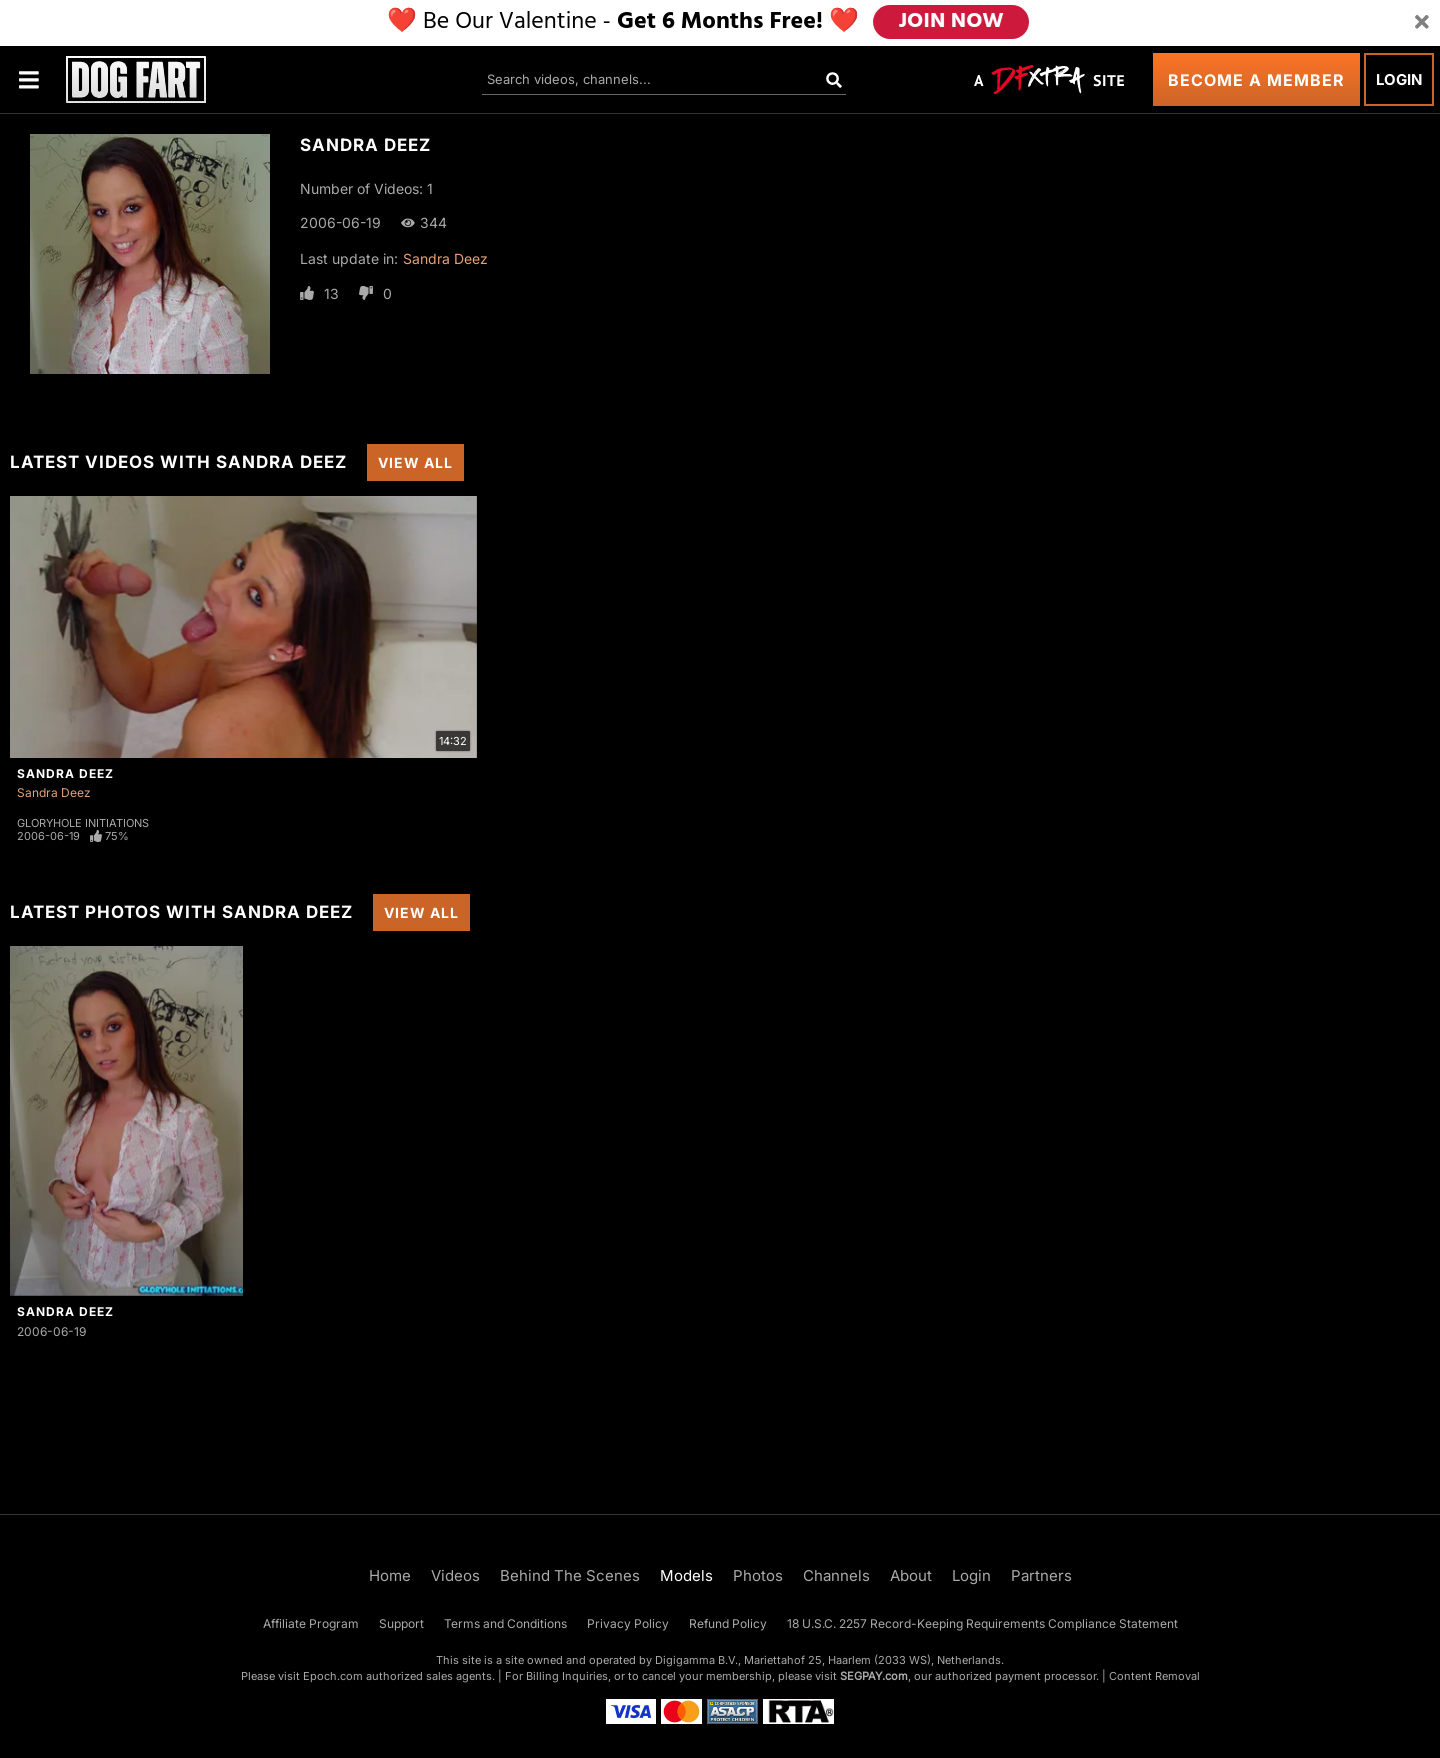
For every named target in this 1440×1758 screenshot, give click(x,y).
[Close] (1422, 23)
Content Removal (1154, 1676)
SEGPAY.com (874, 1676)
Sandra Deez (445, 258)
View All (415, 462)
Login (1399, 79)
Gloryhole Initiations (83, 823)
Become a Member (1256, 80)
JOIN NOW (951, 22)
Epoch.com (333, 1676)
